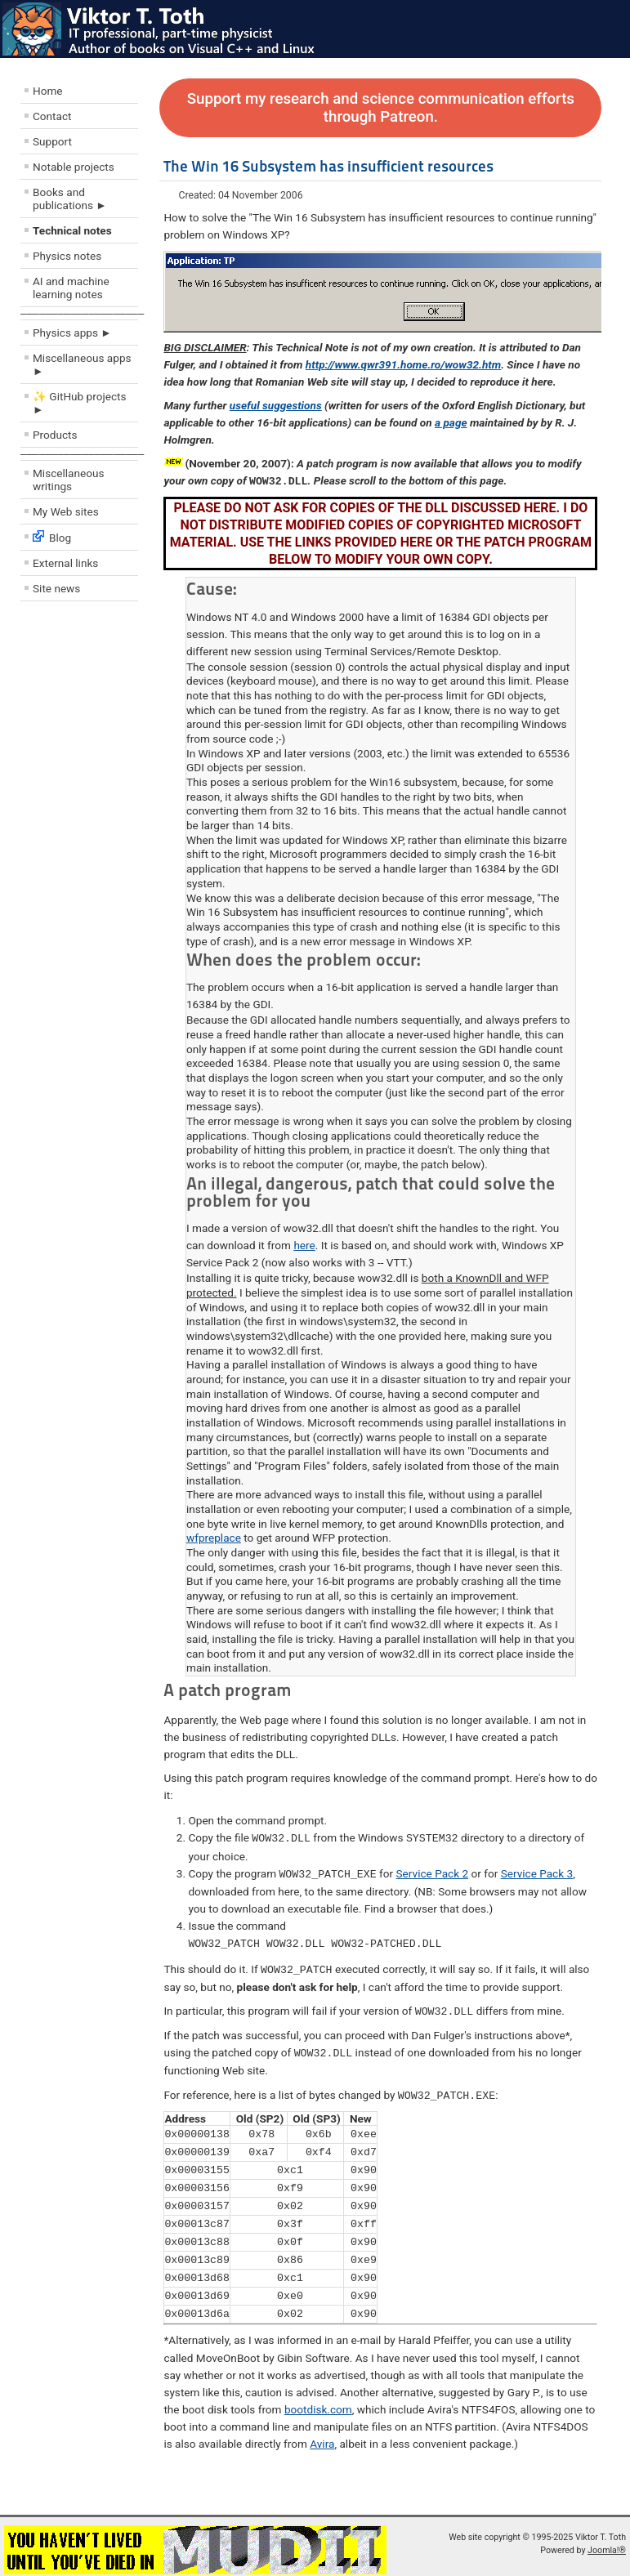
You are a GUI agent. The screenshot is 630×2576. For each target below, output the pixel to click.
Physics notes (67, 255)
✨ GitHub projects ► (79, 403)
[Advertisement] (118, 726)
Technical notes (72, 230)
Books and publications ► (70, 198)
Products (55, 434)
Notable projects (73, 166)
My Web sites (66, 511)
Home (48, 90)
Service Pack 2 (432, 1871)
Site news (56, 588)
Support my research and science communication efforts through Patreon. (380, 108)
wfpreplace (213, 1536)
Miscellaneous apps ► (82, 364)
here (304, 1244)
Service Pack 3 (537, 1871)
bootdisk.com (318, 2402)
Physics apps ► (72, 332)
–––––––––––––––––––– (82, 313)
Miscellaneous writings (69, 480)
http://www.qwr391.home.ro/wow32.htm (403, 364)
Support (52, 141)
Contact (52, 116)
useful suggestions (276, 405)
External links (65, 562)
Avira (322, 2437)
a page (451, 422)
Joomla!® (607, 2543)
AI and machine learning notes (71, 288)
